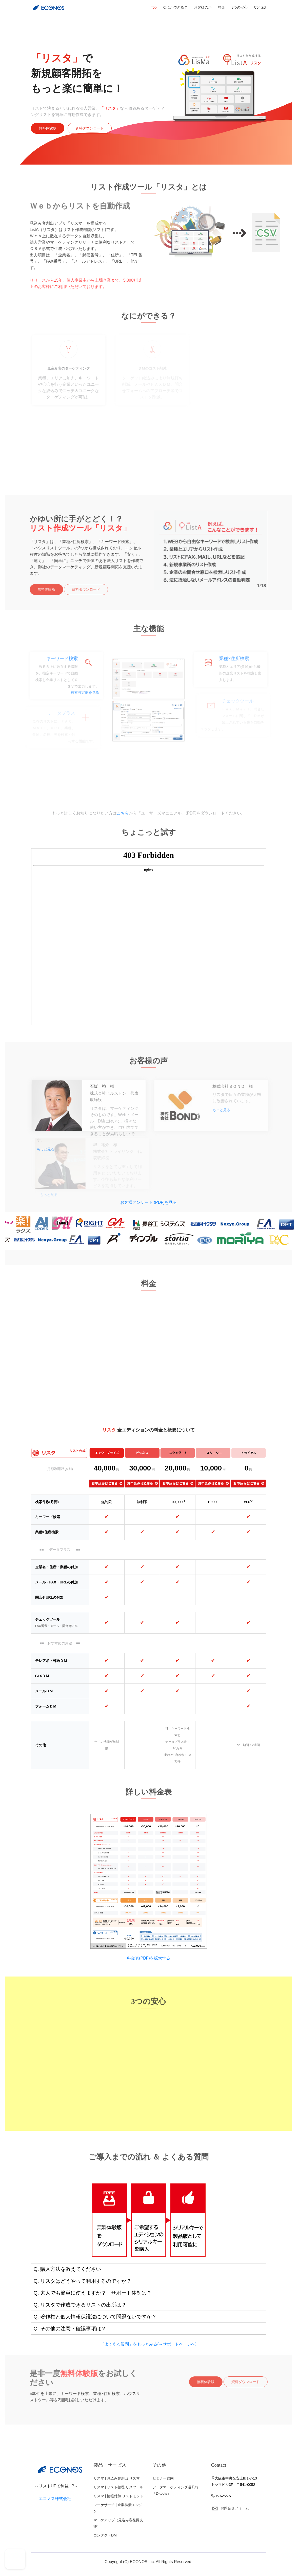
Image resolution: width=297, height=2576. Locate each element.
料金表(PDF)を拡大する (148, 1958)
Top (154, 7)
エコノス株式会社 (55, 2498)
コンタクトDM (105, 2535)
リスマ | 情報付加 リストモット (118, 2496)
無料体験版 (47, 128)
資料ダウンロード (89, 128)
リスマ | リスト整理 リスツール (118, 2487)
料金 (221, 7)
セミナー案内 (163, 2478)
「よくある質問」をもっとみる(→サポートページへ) (148, 2344)
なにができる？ (175, 7)
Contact (260, 7)
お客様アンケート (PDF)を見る (148, 1202)
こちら (123, 813)
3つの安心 (239, 7)
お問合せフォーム (235, 2508)
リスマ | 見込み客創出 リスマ (116, 2478)
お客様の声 (203, 7)
